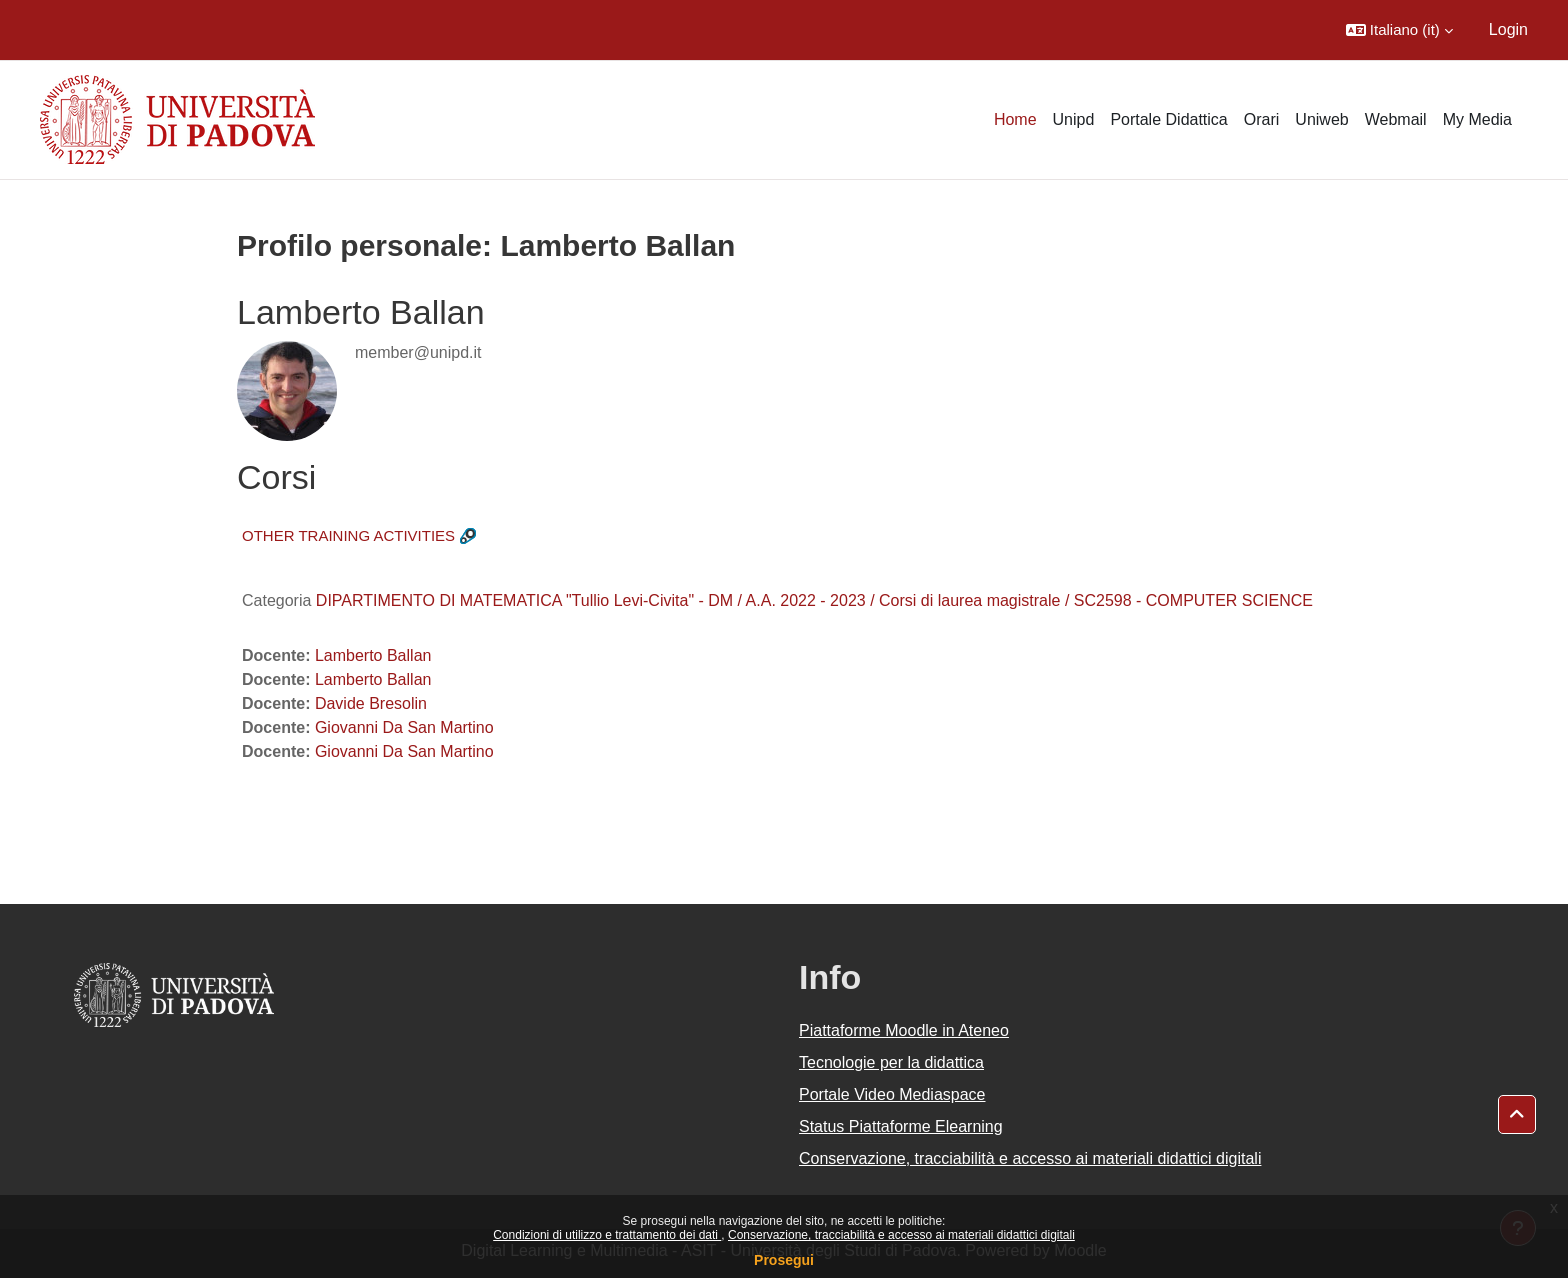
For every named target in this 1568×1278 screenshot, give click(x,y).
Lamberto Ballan (373, 655)
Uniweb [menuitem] (1321, 119)
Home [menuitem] (1015, 119)
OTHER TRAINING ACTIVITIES (348, 535)
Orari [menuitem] (1262, 119)
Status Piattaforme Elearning (901, 1126)
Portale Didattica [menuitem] (1168, 119)
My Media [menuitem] (1477, 119)
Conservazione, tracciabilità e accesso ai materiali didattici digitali (901, 1235)
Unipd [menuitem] (1074, 119)
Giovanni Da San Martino (404, 727)
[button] (1399, 30)
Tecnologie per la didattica (891, 1062)
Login (1508, 29)
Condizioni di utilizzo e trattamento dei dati (607, 1235)
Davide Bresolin (371, 703)
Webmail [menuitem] (1396, 119)
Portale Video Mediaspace (892, 1094)
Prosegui (784, 1260)
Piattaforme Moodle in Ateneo (904, 1030)
